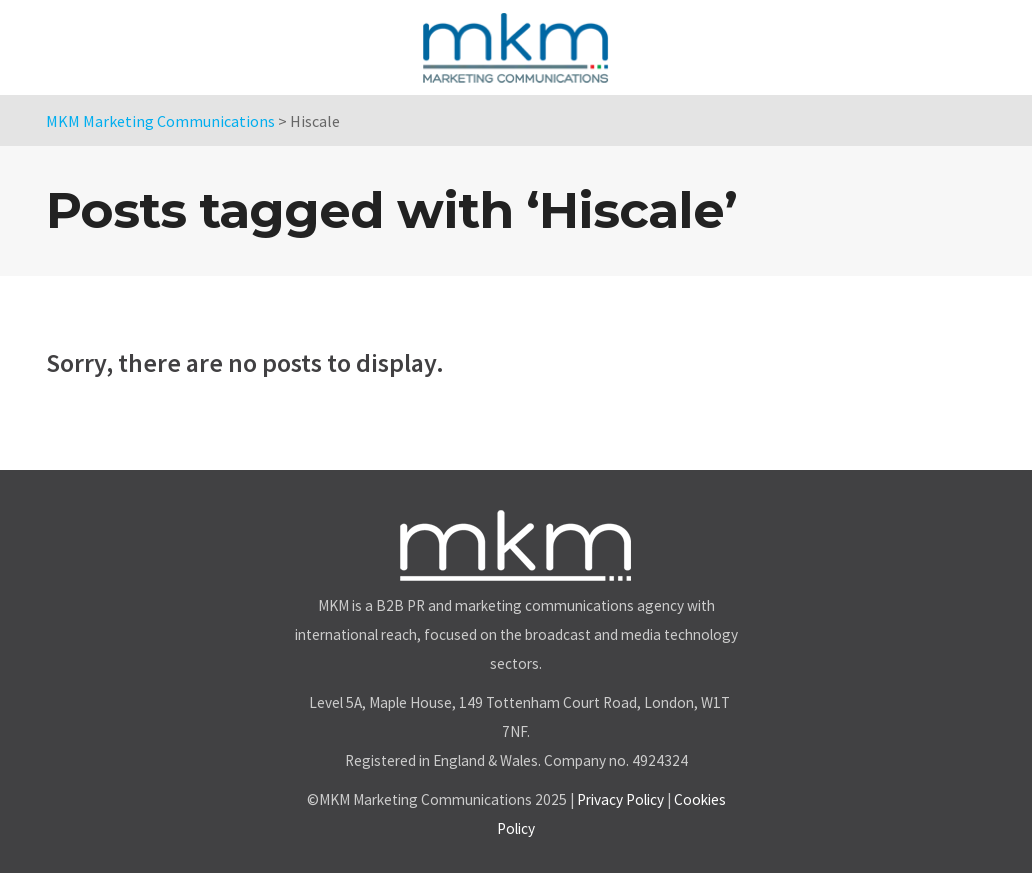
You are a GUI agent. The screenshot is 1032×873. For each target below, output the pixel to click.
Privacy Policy (620, 799)
